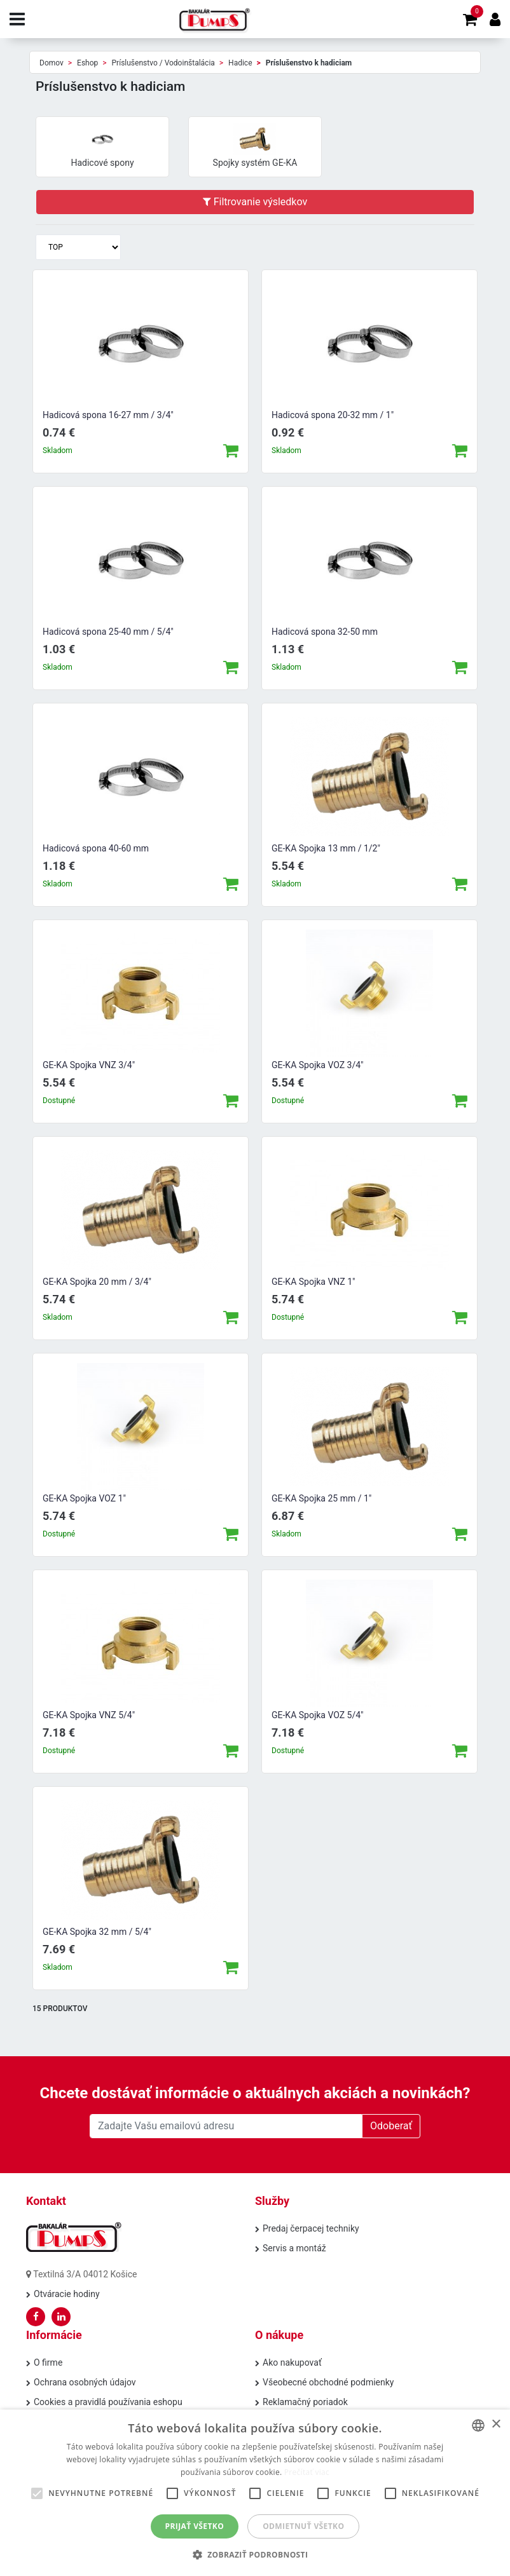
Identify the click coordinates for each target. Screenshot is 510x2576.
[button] (255, 2554)
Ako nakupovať (292, 2362)
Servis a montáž (294, 2248)
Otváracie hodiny (67, 2294)
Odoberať (391, 2126)
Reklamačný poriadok (305, 2402)
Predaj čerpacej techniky (311, 2228)
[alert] (255, 2493)
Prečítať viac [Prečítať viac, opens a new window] (306, 2472)
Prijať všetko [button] (194, 2526)
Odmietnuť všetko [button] (303, 2526)
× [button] (495, 2424)
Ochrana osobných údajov (85, 2382)
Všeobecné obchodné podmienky (328, 2382)
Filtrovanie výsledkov (255, 202)
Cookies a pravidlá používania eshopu (108, 2402)
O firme (48, 2362)
